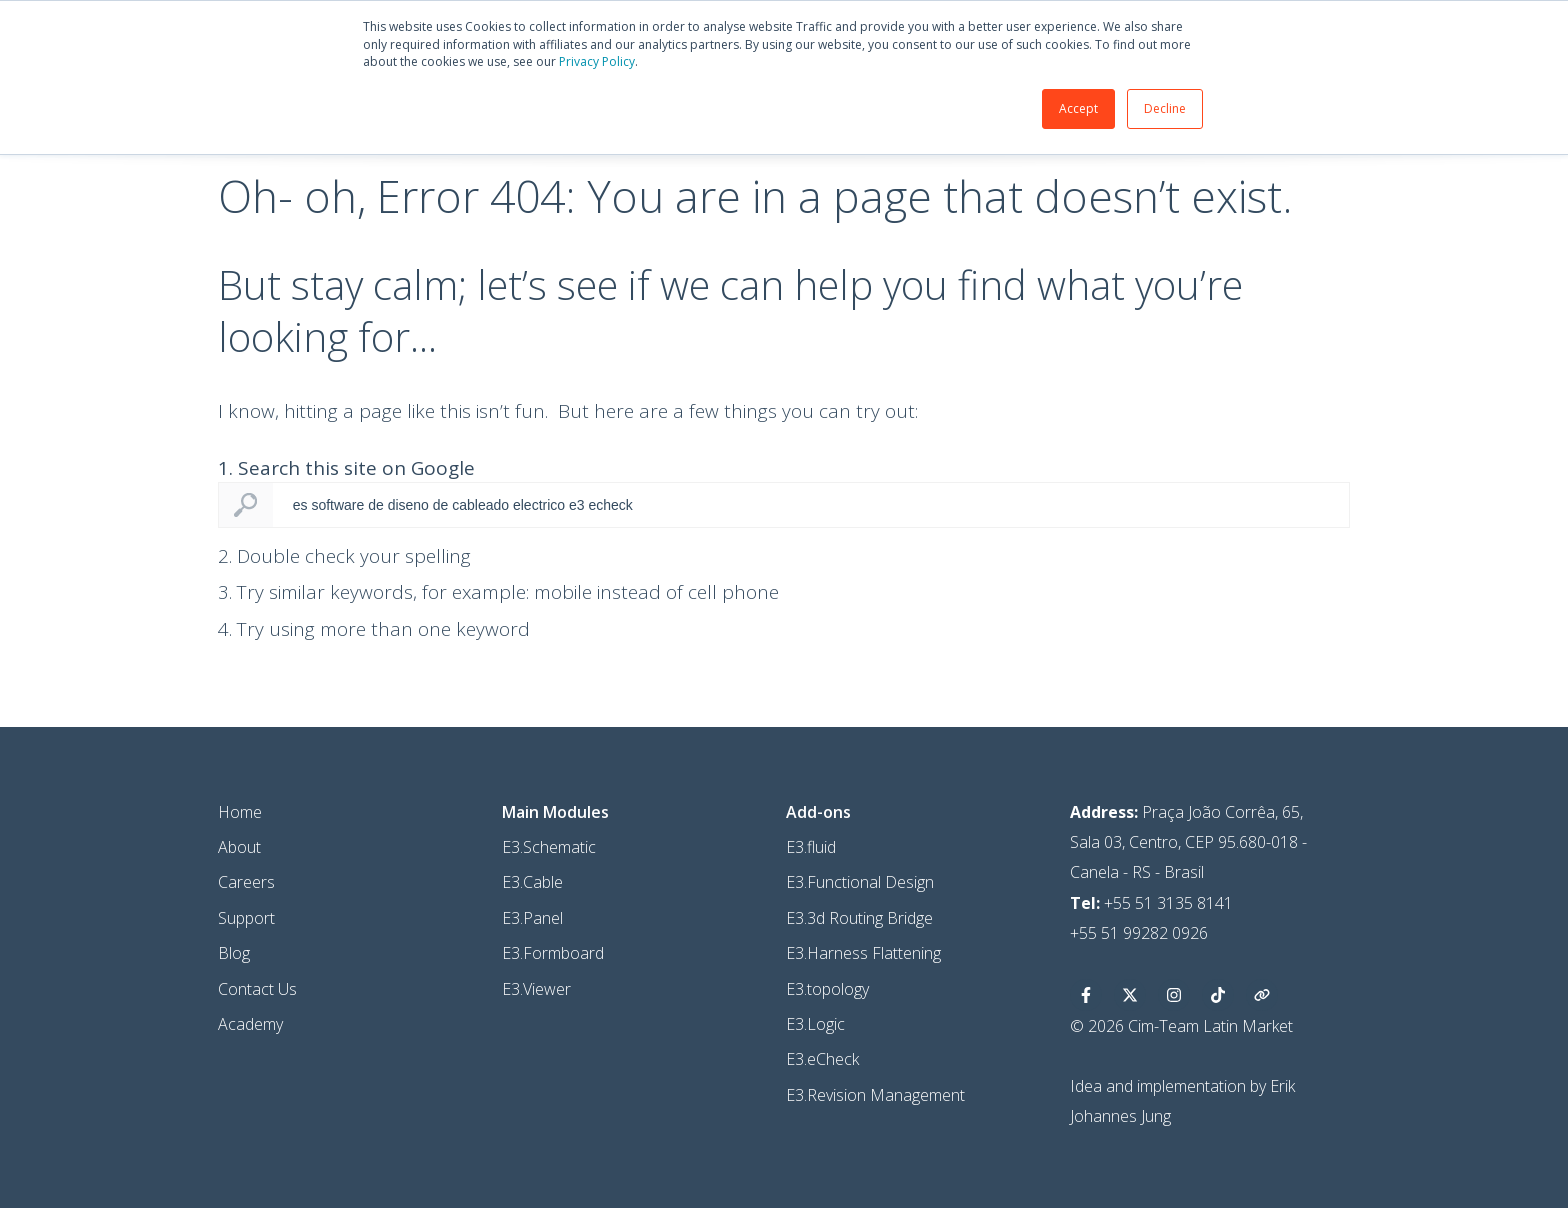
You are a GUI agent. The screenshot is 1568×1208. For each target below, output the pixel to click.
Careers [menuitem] (237, 921)
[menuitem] (557, 850)
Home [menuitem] (231, 850)
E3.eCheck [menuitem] (835, 1098)
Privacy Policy (666, 65)
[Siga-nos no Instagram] (1198, 1033)
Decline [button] (1148, 112)
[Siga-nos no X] (1154, 1033)
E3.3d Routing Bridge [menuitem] (872, 956)
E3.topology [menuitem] (840, 1027)
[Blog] (1286, 1033)
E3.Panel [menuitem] (534, 956)
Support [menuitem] (237, 956)
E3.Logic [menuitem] (828, 1062)
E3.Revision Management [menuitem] (888, 1133)
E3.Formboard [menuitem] (555, 992)
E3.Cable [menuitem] (534, 921)
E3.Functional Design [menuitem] (873, 921)
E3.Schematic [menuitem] (551, 885)
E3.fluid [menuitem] (824, 885)
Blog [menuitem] (225, 992)
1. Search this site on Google (337, 507)
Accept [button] (1061, 112)
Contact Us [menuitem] (248, 1027)
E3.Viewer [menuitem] (538, 1027)
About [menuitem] (230, 885)
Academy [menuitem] (241, 1062)
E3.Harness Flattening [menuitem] (876, 992)
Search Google (237, 544)
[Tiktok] (1242, 1033)
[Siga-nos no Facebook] (1110, 1033)
